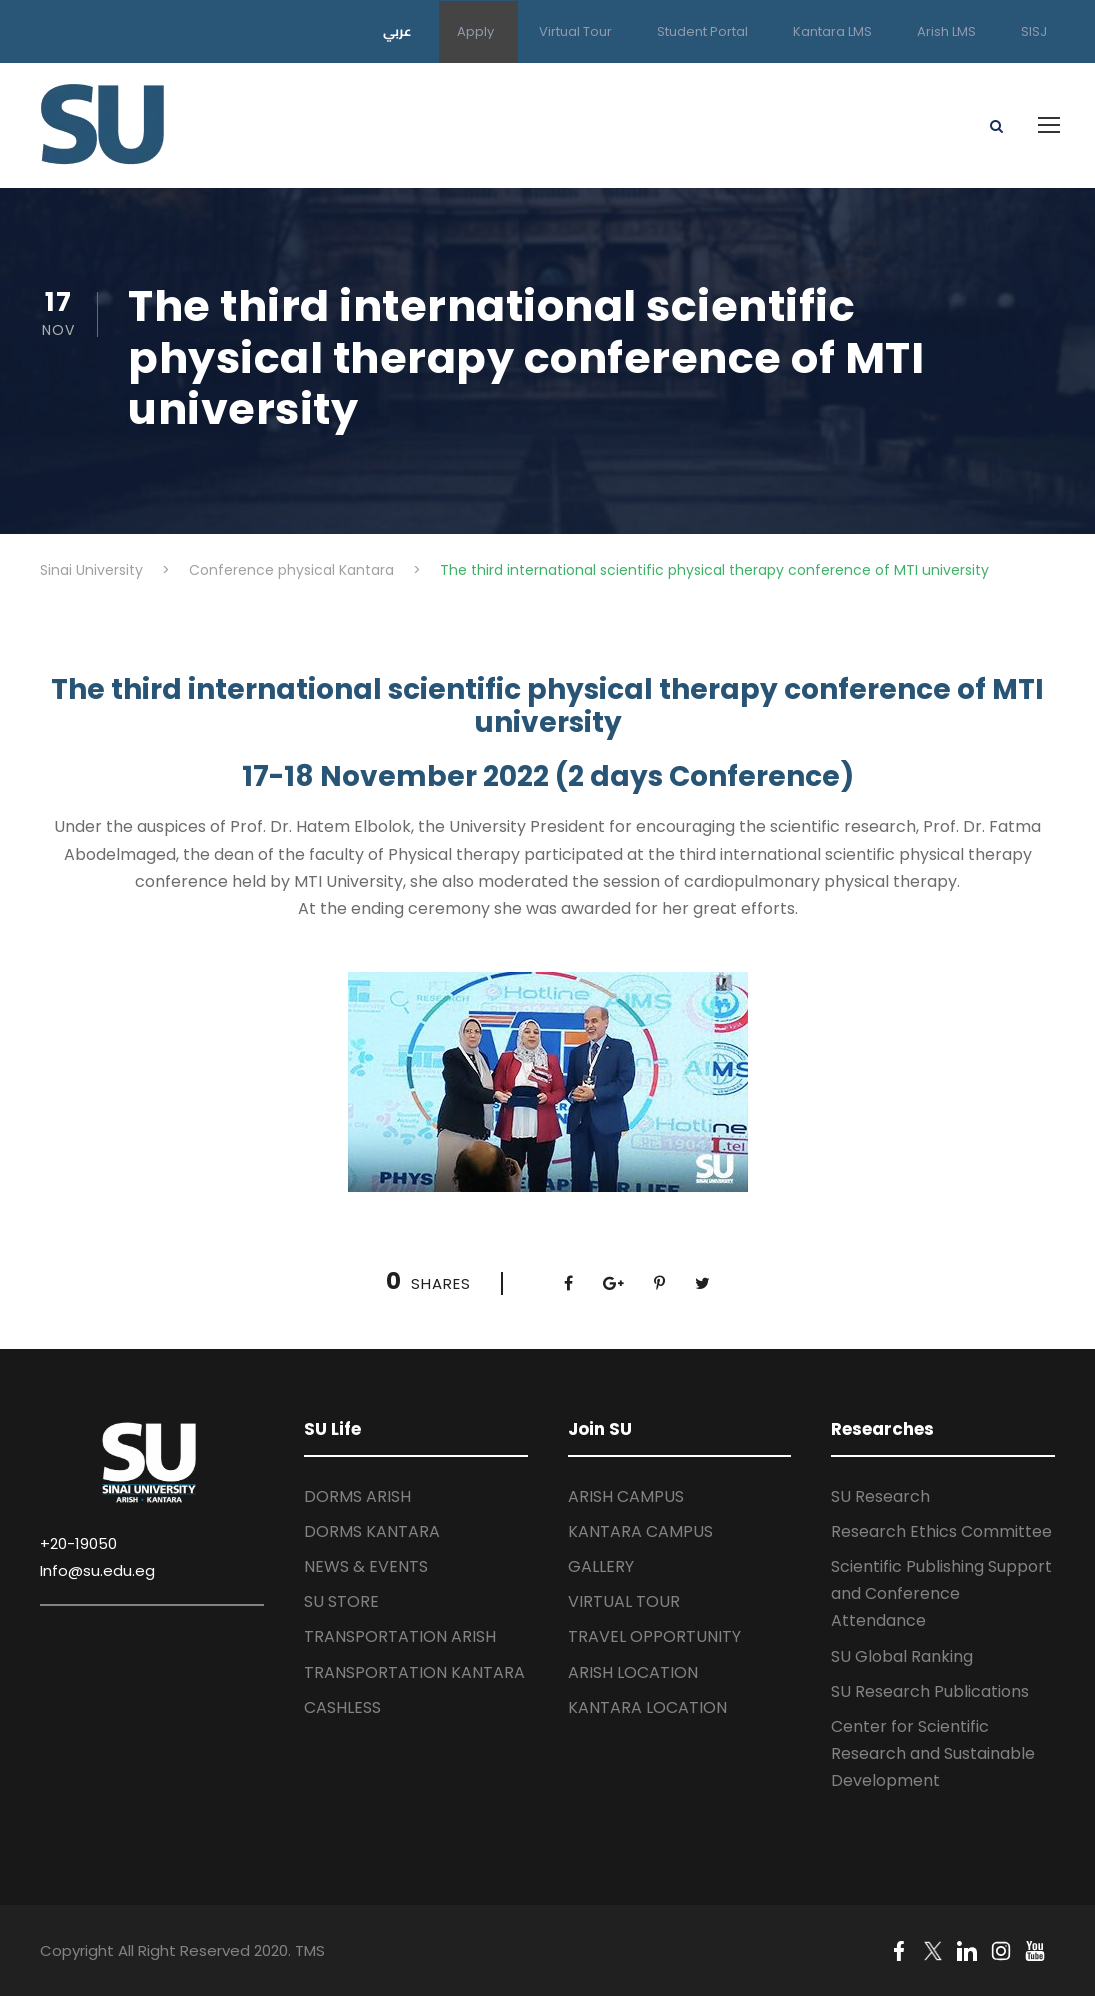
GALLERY (601, 1566)
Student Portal (702, 31)
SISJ (1034, 31)
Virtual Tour (575, 31)
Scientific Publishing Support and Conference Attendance (941, 1593)
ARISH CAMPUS (626, 1496)
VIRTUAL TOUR (624, 1601)
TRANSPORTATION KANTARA (414, 1672)
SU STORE (341, 1601)
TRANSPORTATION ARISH (400, 1636)
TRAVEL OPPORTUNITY (654, 1636)
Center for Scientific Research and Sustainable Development (933, 1753)
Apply (475, 31)
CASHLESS (342, 1707)
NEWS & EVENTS (366, 1566)
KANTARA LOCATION (647, 1707)
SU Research (880, 1496)
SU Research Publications (930, 1691)
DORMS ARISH (357, 1496)
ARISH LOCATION (633, 1672)
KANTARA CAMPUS (640, 1531)
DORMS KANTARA (372, 1531)
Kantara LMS (832, 31)
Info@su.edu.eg (97, 1570)
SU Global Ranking (902, 1656)
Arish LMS (946, 31)
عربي (397, 31)
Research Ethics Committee (941, 1531)
